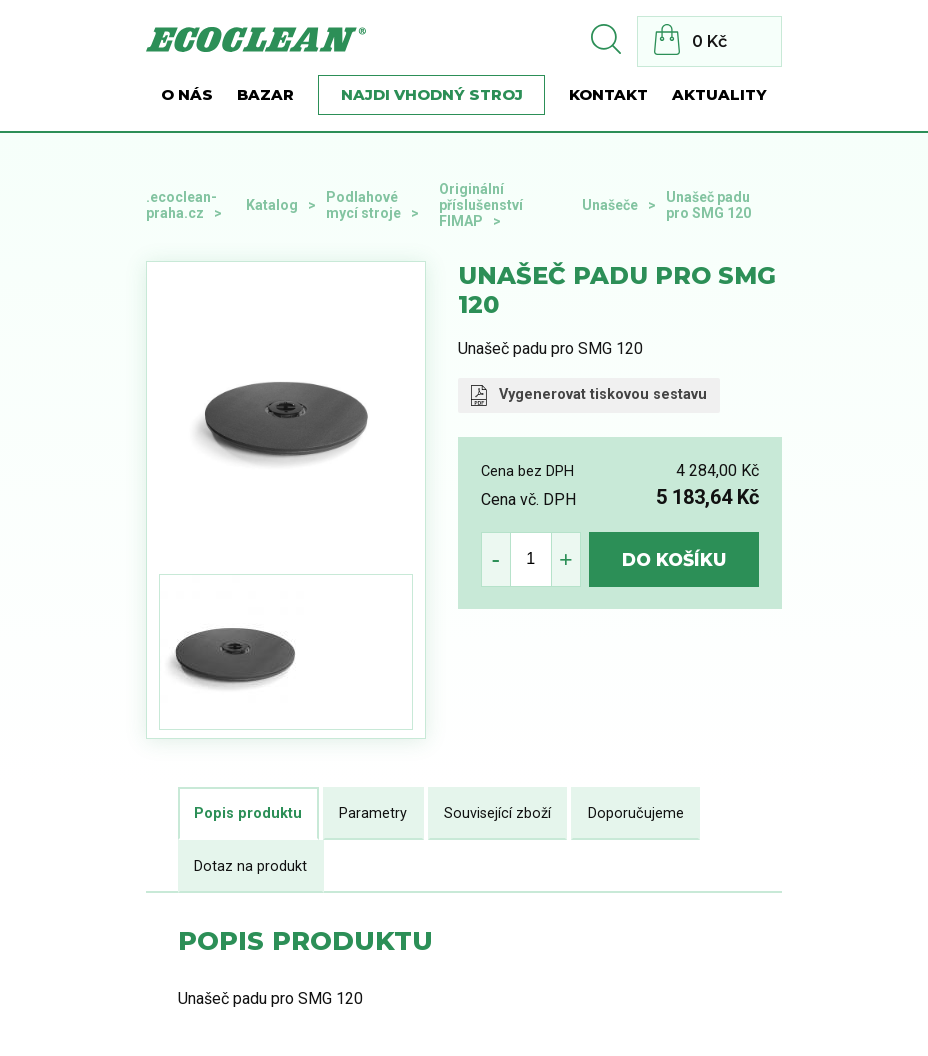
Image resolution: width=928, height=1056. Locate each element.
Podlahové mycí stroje (363, 205)
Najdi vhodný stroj (432, 95)
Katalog (272, 205)
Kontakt (608, 95)
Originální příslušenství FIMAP (481, 205)
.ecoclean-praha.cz (181, 205)
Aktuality (719, 95)
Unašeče (610, 205)
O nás (187, 95)
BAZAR (265, 95)
